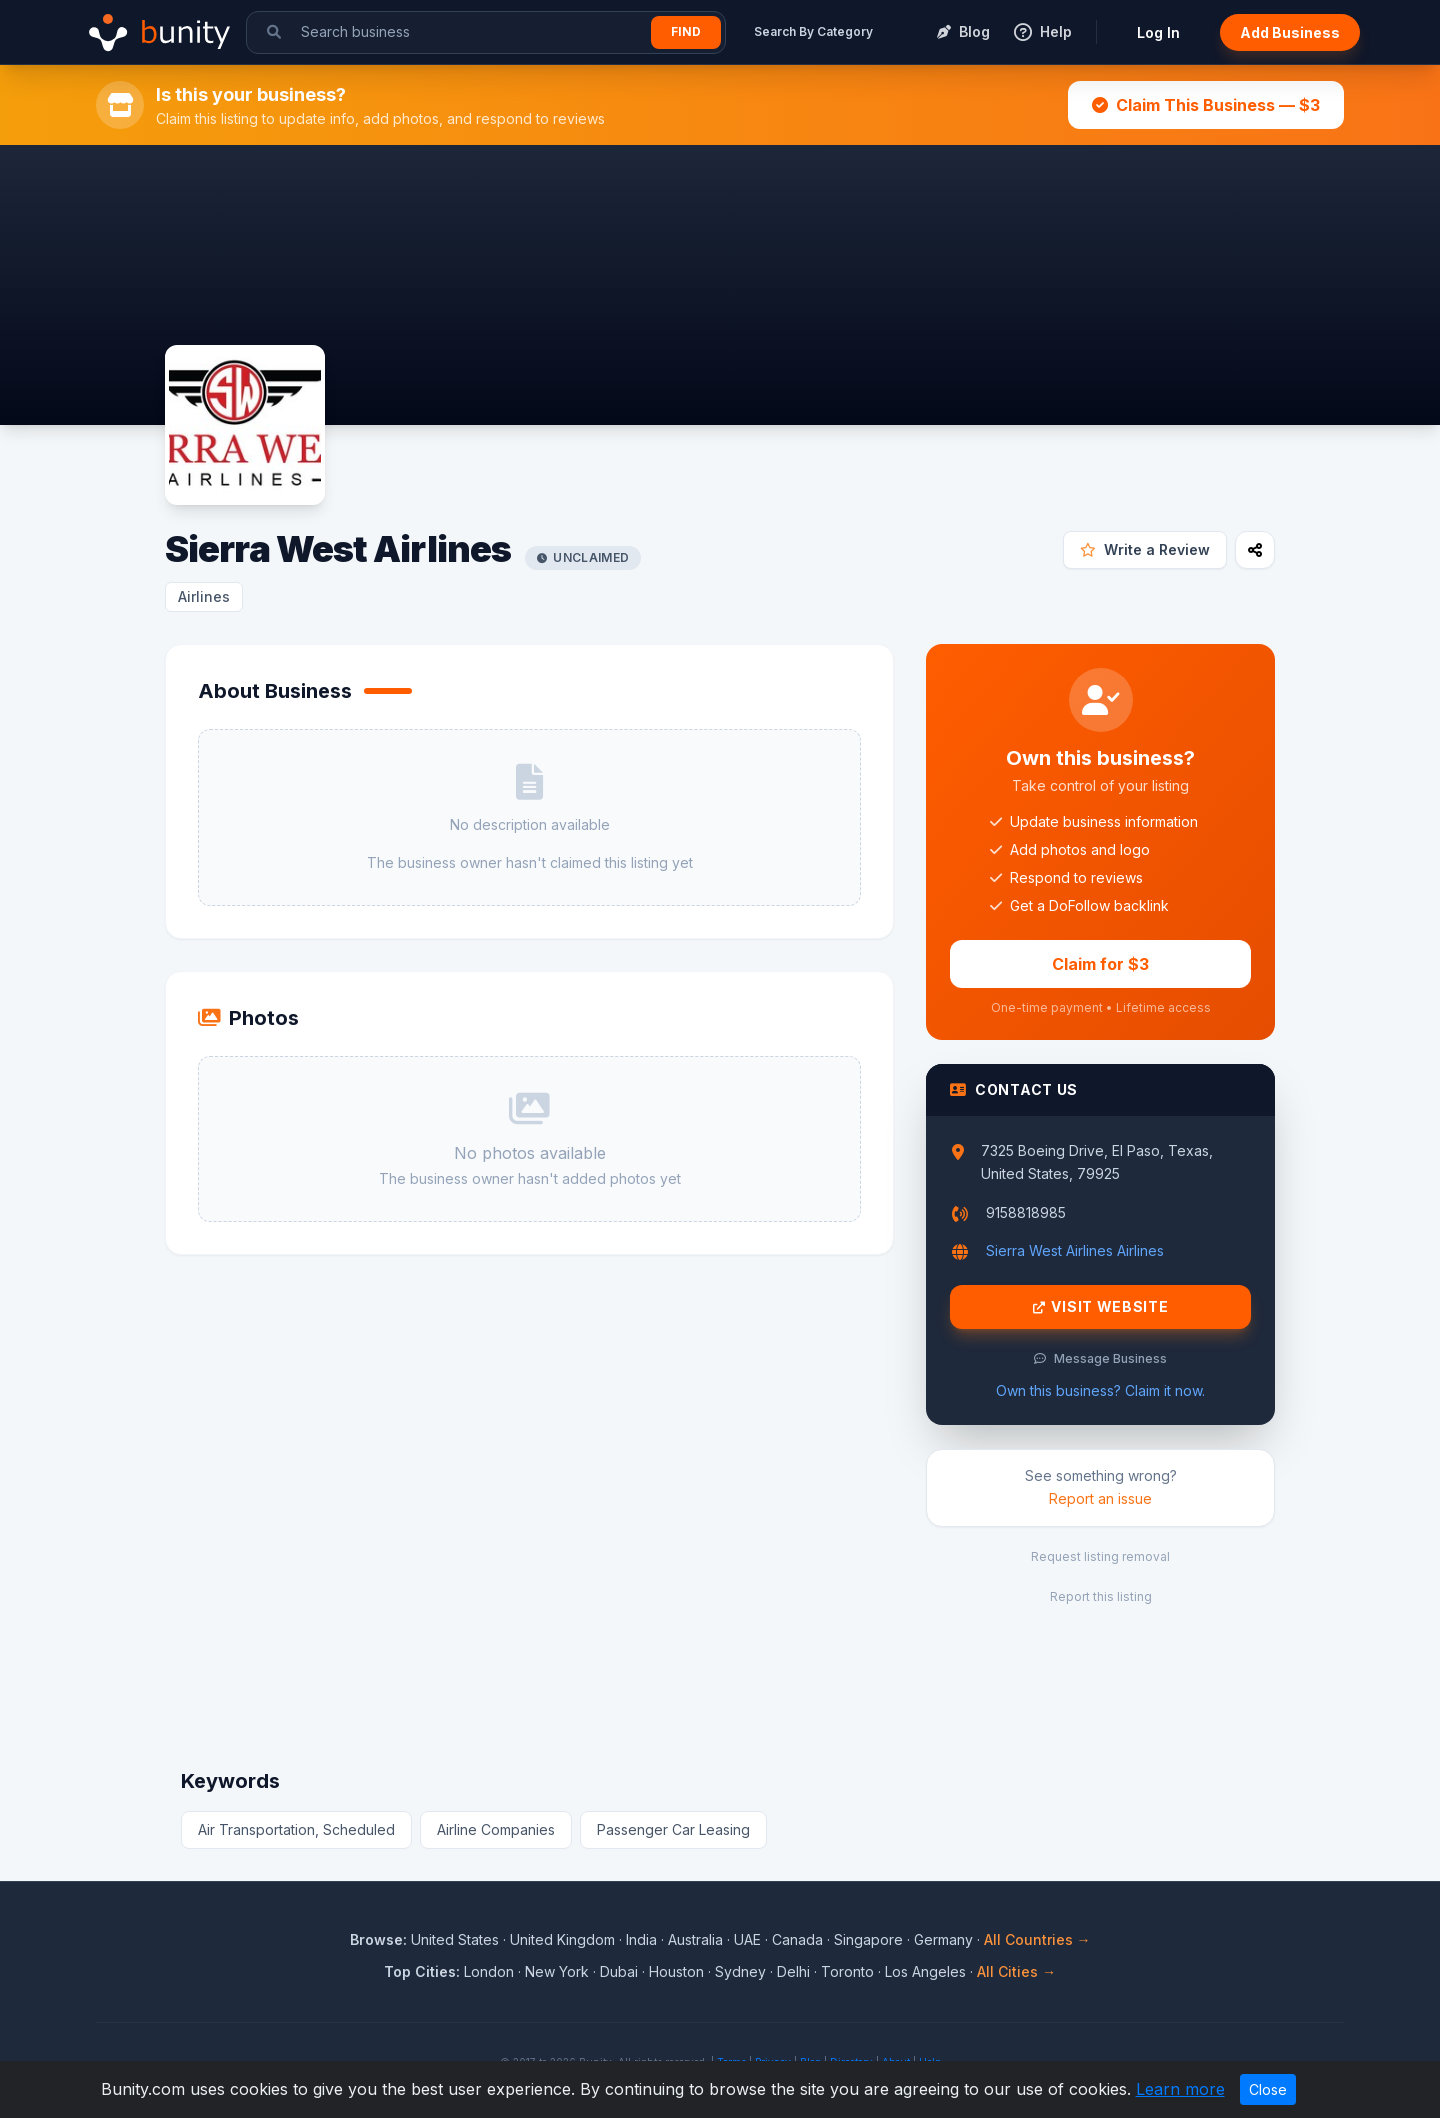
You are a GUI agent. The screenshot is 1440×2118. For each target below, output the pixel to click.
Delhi (793, 1971)
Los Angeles (925, 1971)
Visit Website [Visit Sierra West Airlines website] (1101, 1307)
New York (557, 1971)
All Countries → (1037, 1939)
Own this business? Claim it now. (1100, 1390)
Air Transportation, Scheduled (296, 1829)
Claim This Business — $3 (1206, 105)
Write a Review (1145, 549)
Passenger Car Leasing (673, 1829)
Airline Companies (496, 1829)
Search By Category (813, 31)
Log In (1158, 32)
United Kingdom (562, 1939)
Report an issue (1100, 1498)
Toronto (847, 1971)
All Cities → (1016, 1971)
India (641, 1939)
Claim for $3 (1100, 964)
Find (686, 31)
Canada (797, 1939)
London (489, 1971)
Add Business (1290, 32)
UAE (747, 1939)
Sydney (740, 1971)
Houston (676, 1971)
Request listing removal (1100, 1556)
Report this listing (1101, 1596)
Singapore (868, 1939)
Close (1268, 2089)
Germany (943, 1939)
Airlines (204, 596)
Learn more (1180, 2089)
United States (455, 1939)
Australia (695, 1939)
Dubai (619, 1971)
